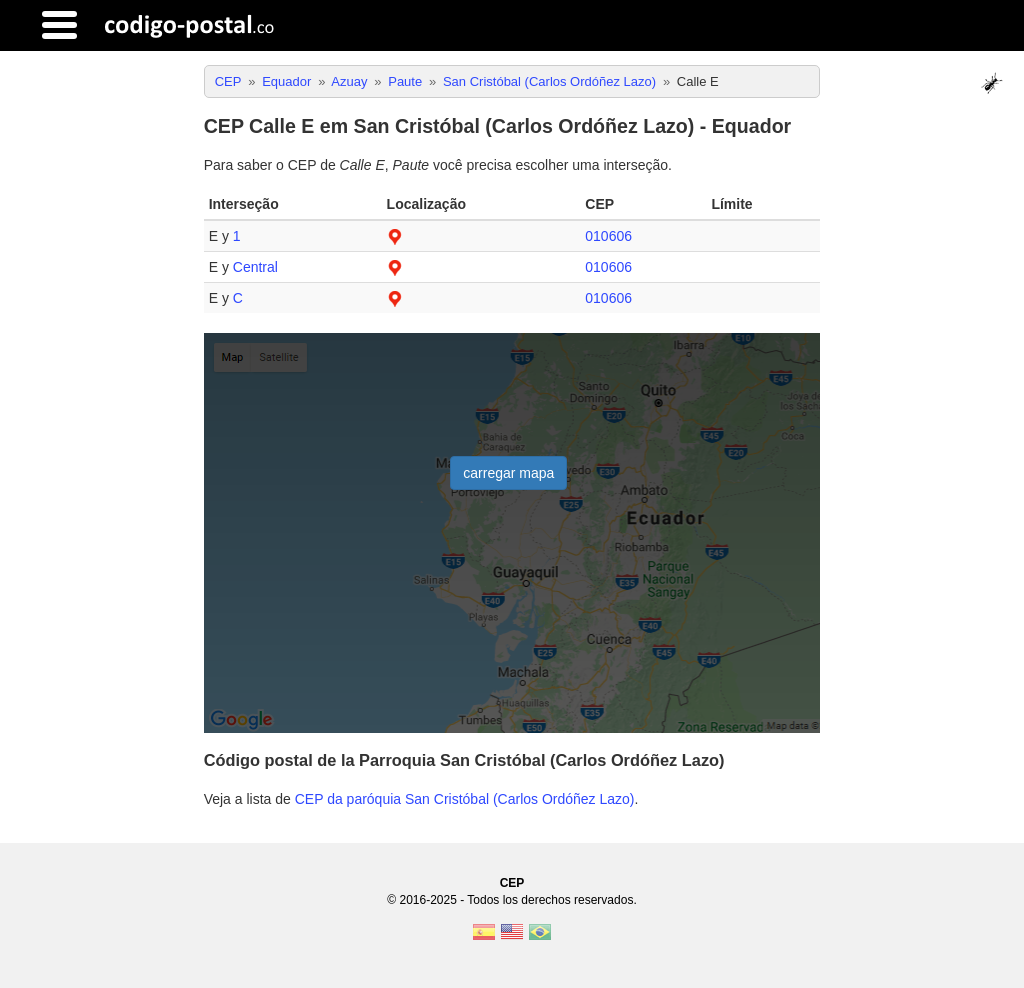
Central (255, 267)
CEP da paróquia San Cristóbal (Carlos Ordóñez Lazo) (465, 799)
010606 (608, 236)
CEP (512, 883)
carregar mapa (508, 473)
